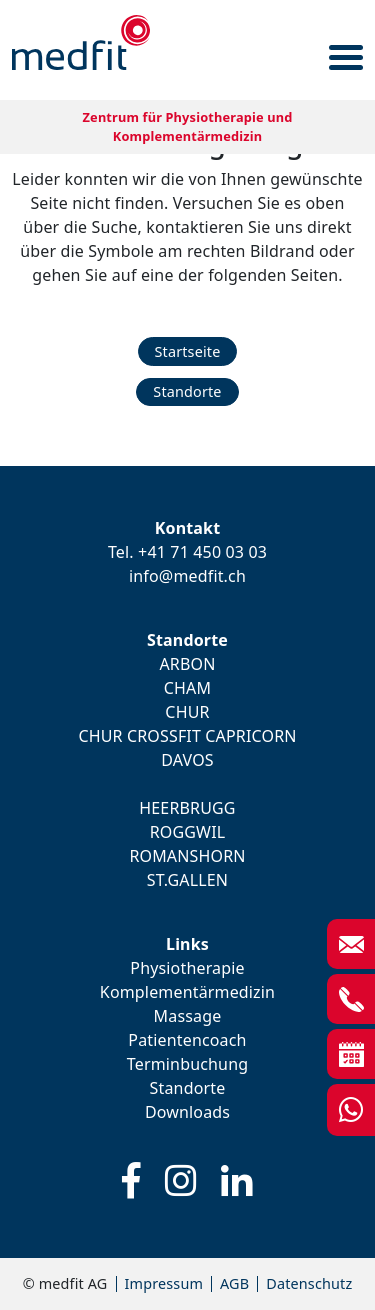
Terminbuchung (187, 1064)
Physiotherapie (187, 968)
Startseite (188, 351)
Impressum (164, 1283)
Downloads (187, 1112)
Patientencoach (187, 1040)
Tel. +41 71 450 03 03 (187, 552)
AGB (234, 1283)
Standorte (187, 391)
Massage (188, 1016)
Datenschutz (309, 1283)
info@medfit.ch (187, 576)
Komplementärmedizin (187, 992)
